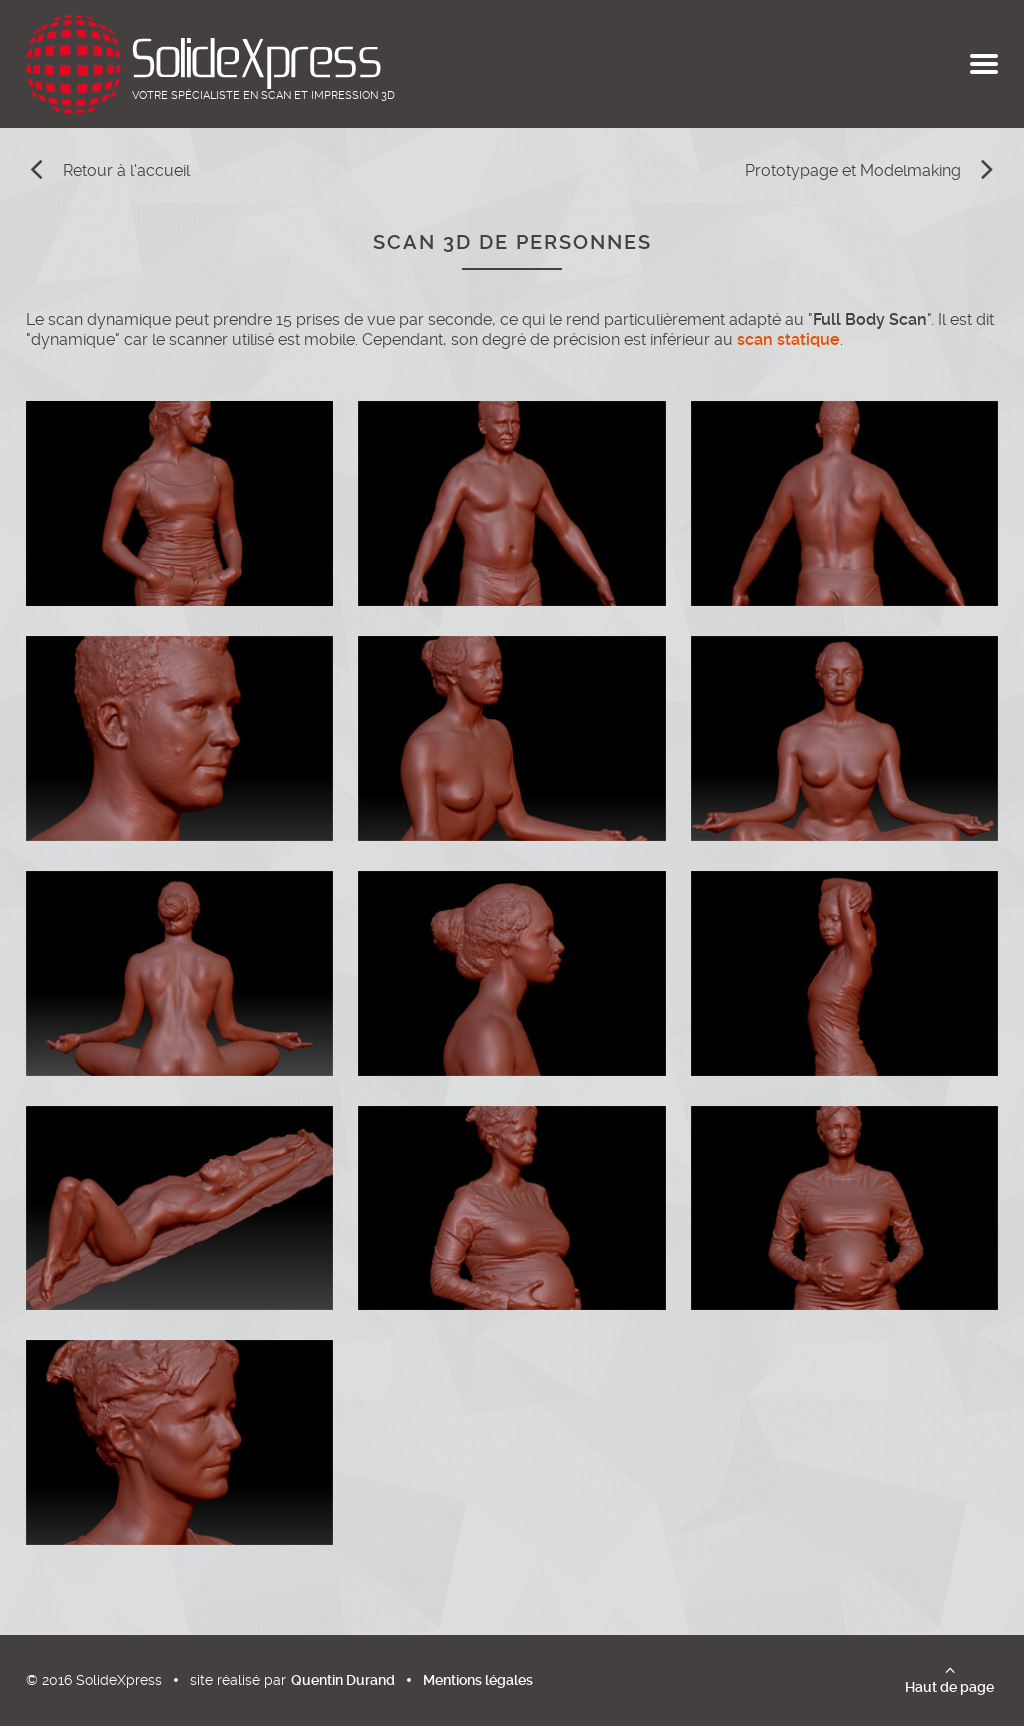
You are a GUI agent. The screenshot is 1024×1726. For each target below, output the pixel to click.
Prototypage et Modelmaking (853, 170)
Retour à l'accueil (126, 170)
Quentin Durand (343, 1680)
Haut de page (949, 1687)
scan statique (788, 339)
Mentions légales (478, 1680)
